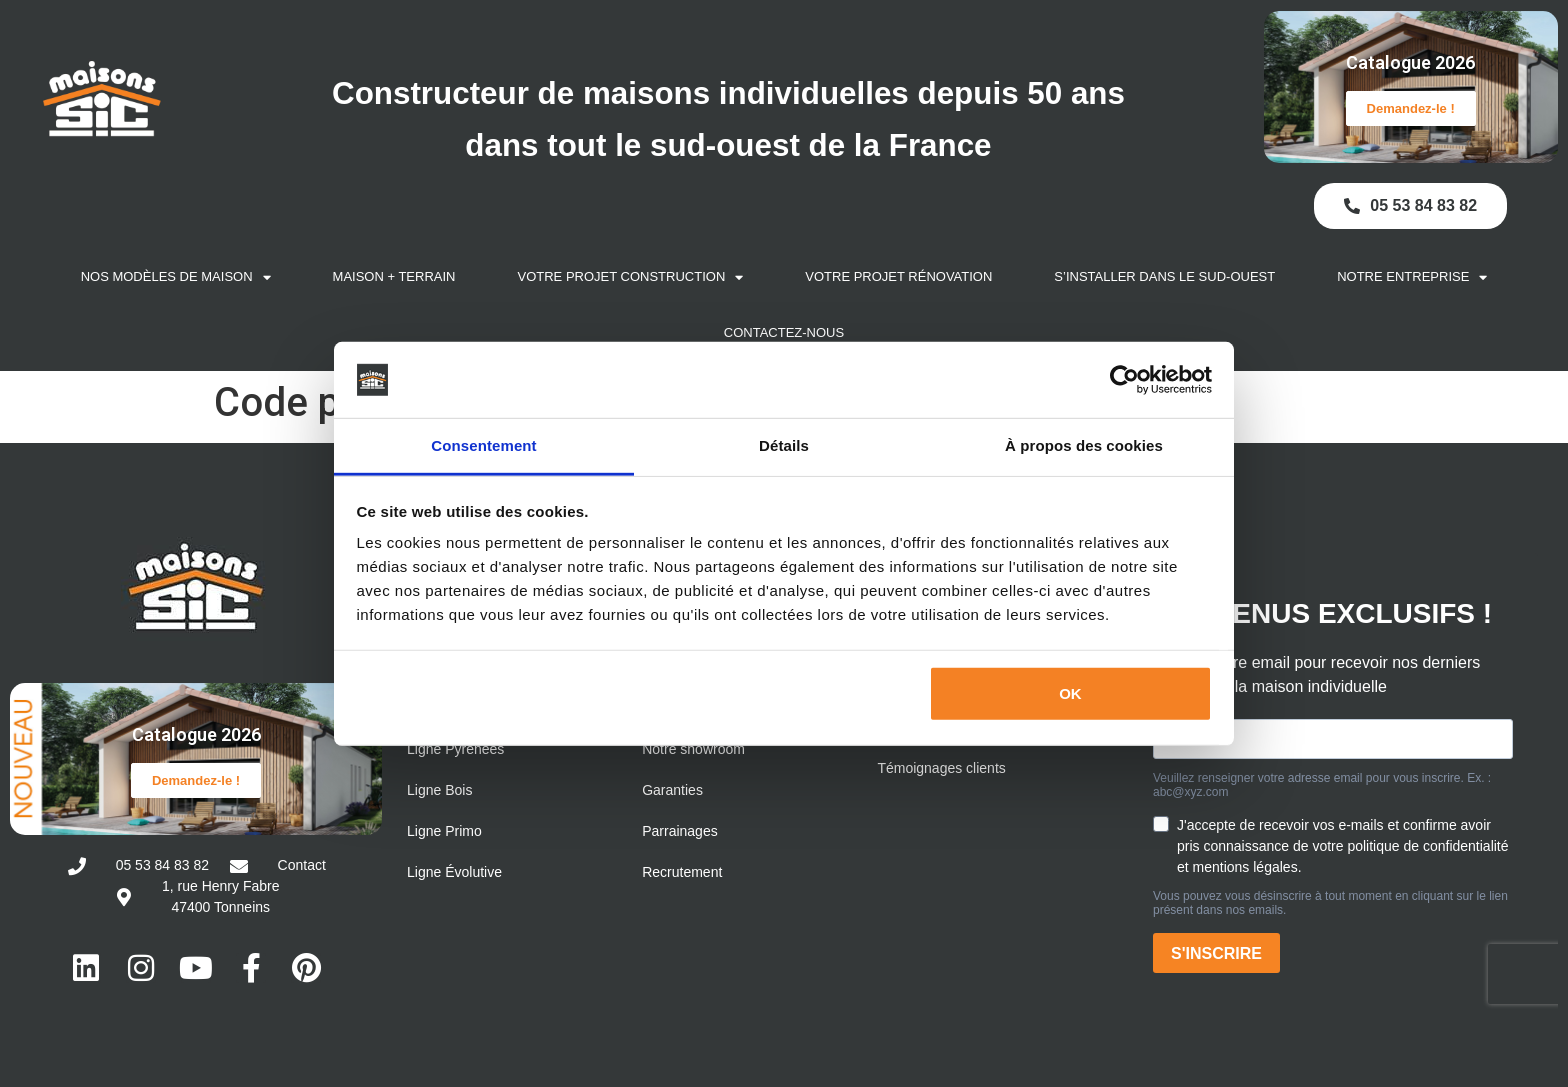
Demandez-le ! (1411, 106)
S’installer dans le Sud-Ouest (1164, 273)
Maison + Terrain (394, 273)
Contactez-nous (784, 329)
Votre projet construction (631, 274)
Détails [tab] (784, 445)
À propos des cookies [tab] (1084, 445)
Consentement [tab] (483, 445)
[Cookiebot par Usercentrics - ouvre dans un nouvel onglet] (1124, 380)
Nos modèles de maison (176, 274)
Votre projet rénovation (898, 273)
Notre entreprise (1412, 274)
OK (1070, 693)
